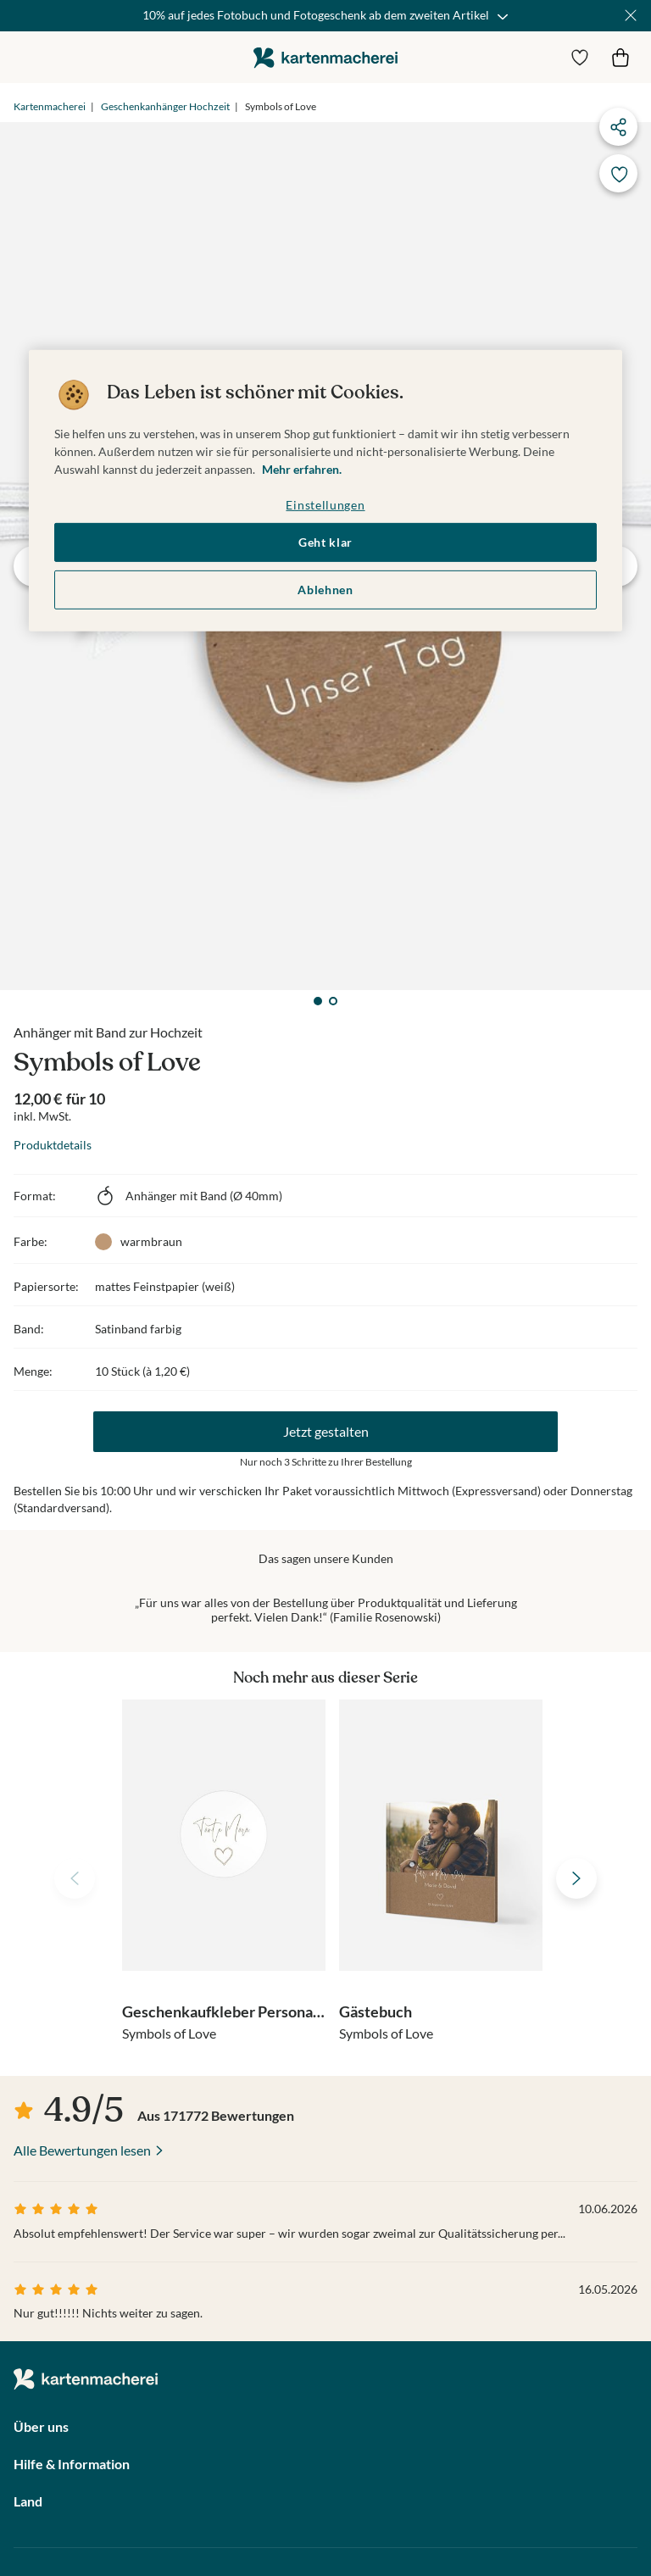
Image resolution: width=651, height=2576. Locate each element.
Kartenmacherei (50, 106)
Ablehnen (325, 589)
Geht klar (325, 542)
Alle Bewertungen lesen (82, 2150)
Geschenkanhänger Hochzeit (165, 106)
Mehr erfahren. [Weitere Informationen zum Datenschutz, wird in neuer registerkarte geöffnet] (302, 469)
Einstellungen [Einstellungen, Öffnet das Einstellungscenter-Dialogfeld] (325, 505)
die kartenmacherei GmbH (325, 57)
